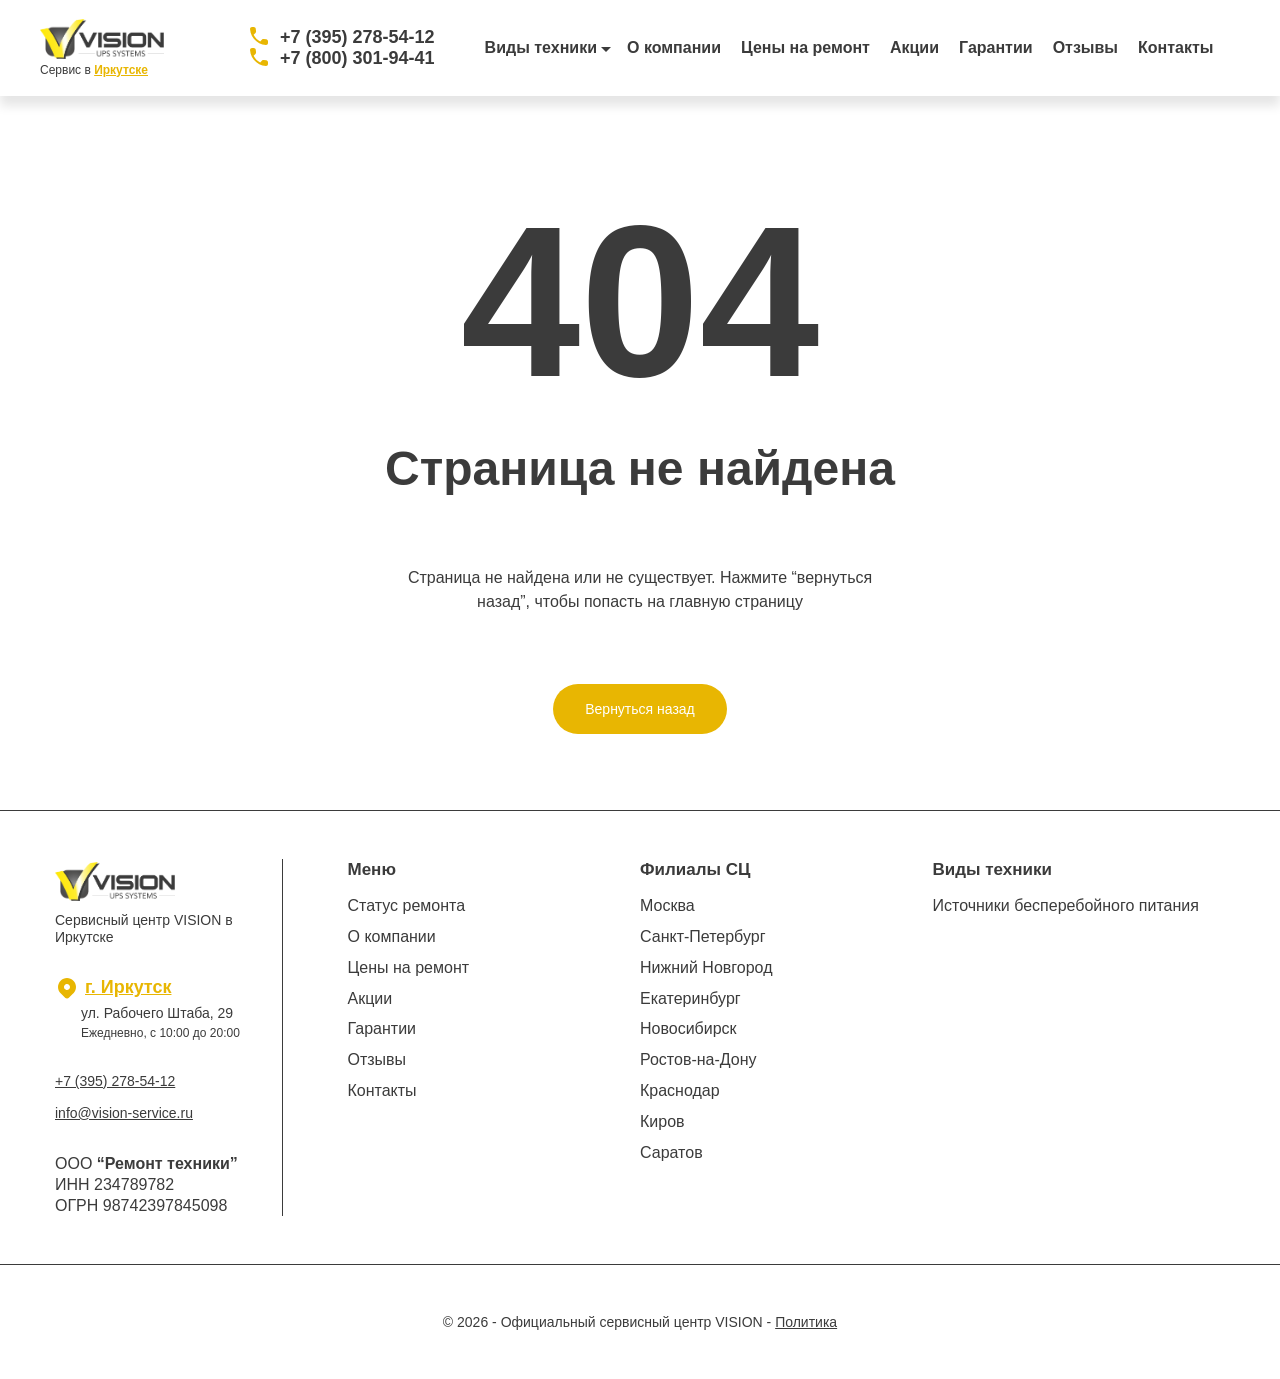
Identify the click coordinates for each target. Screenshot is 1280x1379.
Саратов (671, 1152)
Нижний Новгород (706, 967)
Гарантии (996, 47)
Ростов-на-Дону (698, 1059)
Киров (662, 1121)
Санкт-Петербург (702, 936)
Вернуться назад (640, 709)
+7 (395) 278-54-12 (357, 37)
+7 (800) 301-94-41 (357, 58)
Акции (914, 47)
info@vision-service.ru (124, 1113)
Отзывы (1085, 47)
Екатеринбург (690, 998)
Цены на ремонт (805, 47)
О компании (674, 47)
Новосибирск (688, 1028)
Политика (806, 1322)
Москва (667, 905)
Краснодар (680, 1090)
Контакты (1175, 47)
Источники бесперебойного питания (1066, 905)
